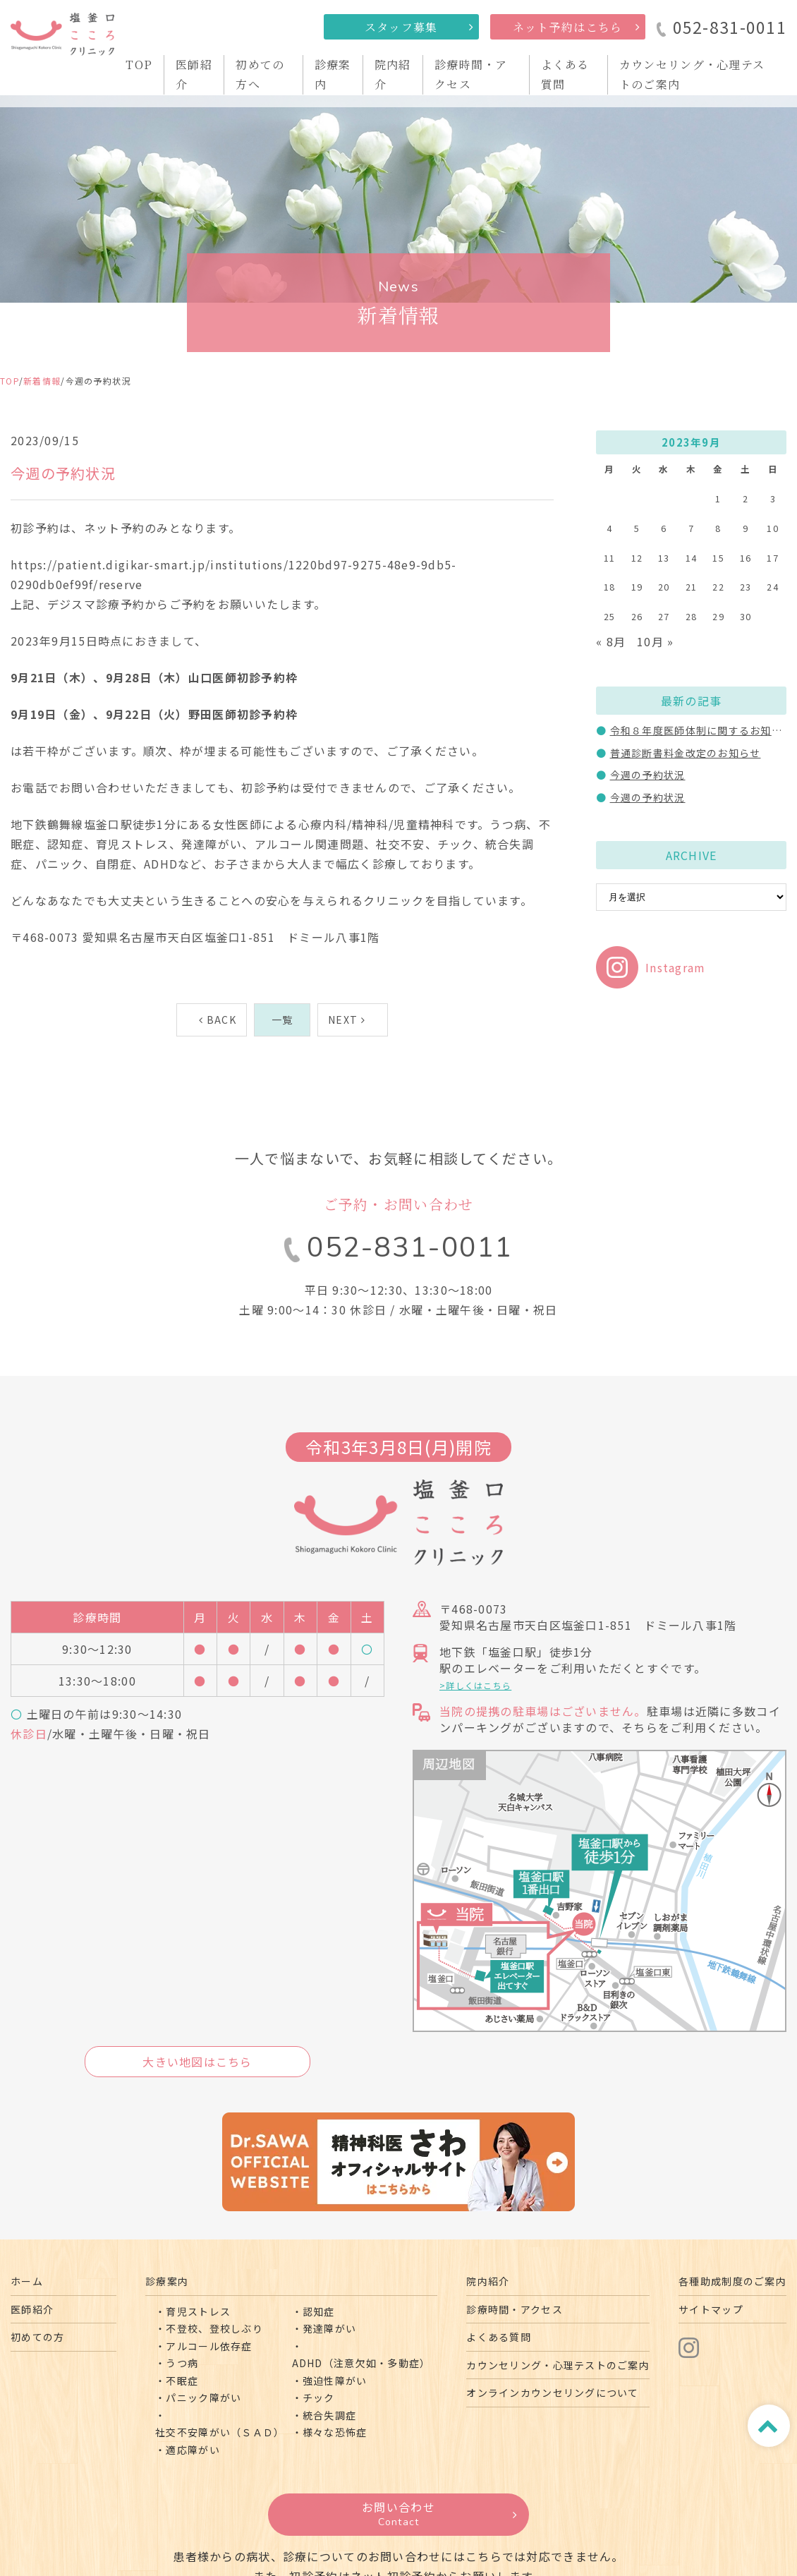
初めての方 (37, 2337)
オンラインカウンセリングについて (552, 2392)
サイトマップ (711, 2309)
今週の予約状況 (648, 775)
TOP (139, 64)
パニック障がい (203, 2397)
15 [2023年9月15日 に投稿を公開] (718, 557)
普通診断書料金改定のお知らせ (685, 753)
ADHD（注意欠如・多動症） (361, 2363)
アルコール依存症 (209, 2346)
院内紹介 (487, 2281)
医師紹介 (32, 2309)
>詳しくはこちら (475, 1685)
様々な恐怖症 (335, 2432)
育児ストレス (198, 2311)
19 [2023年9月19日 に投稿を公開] (637, 586)
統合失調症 (329, 2415)
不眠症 (182, 2381)
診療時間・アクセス (514, 2309)
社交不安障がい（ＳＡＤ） (219, 2432)
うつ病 (182, 2363)
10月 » (655, 641)
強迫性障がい (335, 2381)
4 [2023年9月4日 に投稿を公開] (609, 528)
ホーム (27, 2281)
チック (319, 2397)
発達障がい (329, 2328)
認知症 (319, 2311)
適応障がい (192, 2450)
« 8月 (611, 641)
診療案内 (166, 2281)
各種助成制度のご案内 (732, 2281)
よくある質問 (498, 2337)
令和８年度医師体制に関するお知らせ (701, 730)
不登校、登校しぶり (214, 2328)
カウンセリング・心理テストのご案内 (558, 2365)
